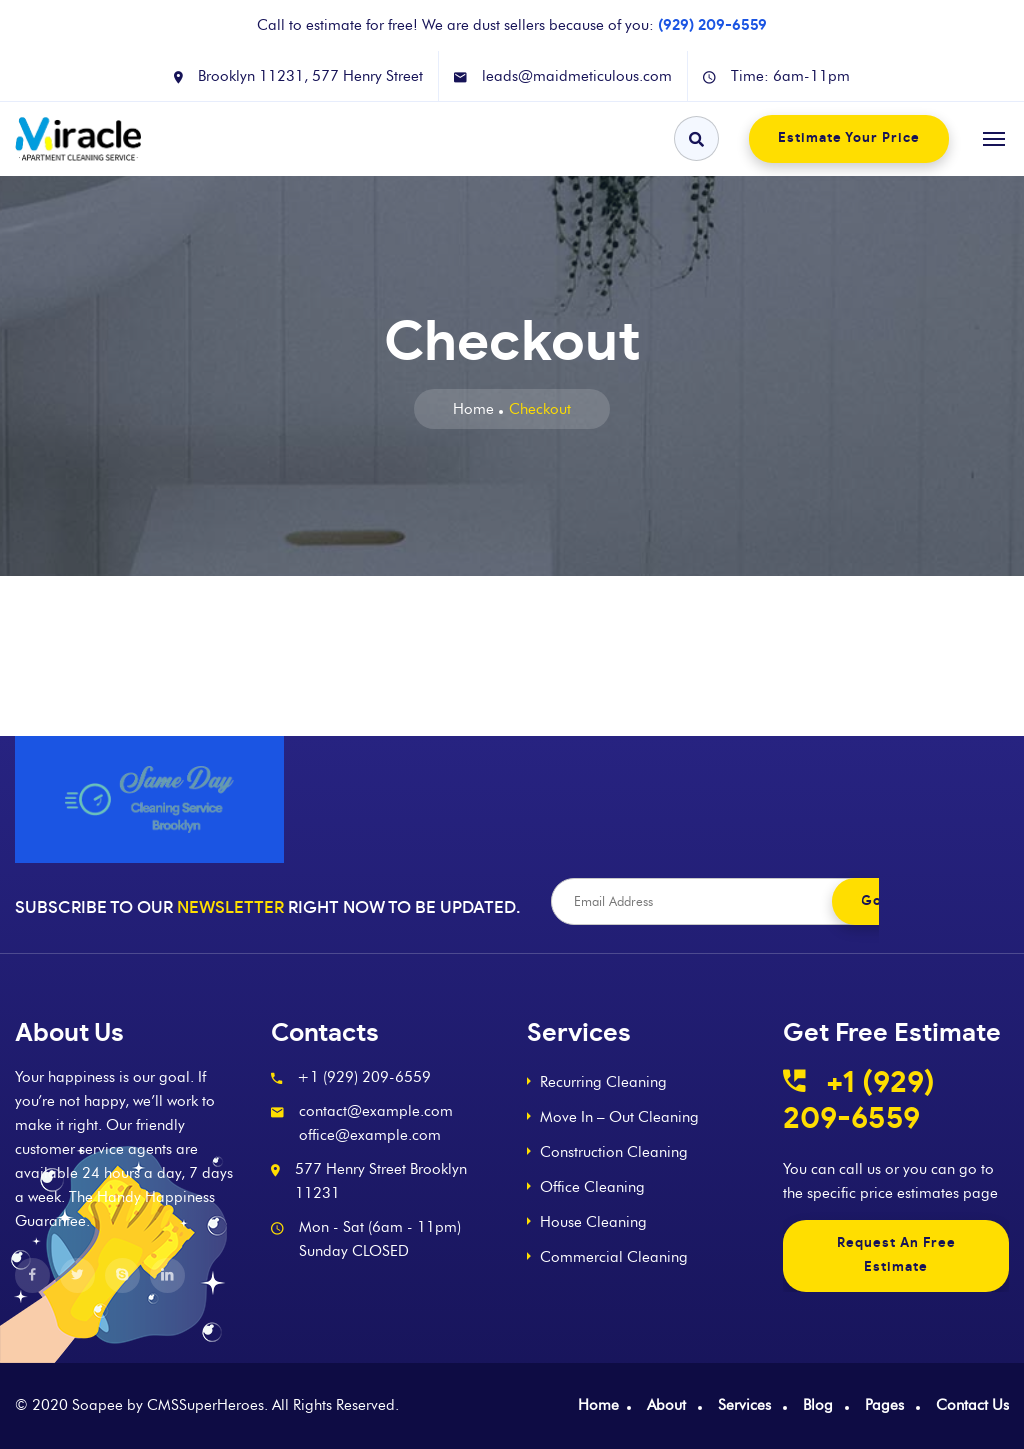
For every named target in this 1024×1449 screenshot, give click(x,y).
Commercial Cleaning (614, 1257)
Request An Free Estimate (896, 1255)
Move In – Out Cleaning (619, 1117)
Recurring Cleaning (603, 1082)
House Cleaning (593, 1222)
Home (473, 409)
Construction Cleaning (614, 1152)
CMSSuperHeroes (205, 1405)
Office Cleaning (592, 1187)
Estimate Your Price (849, 138)
